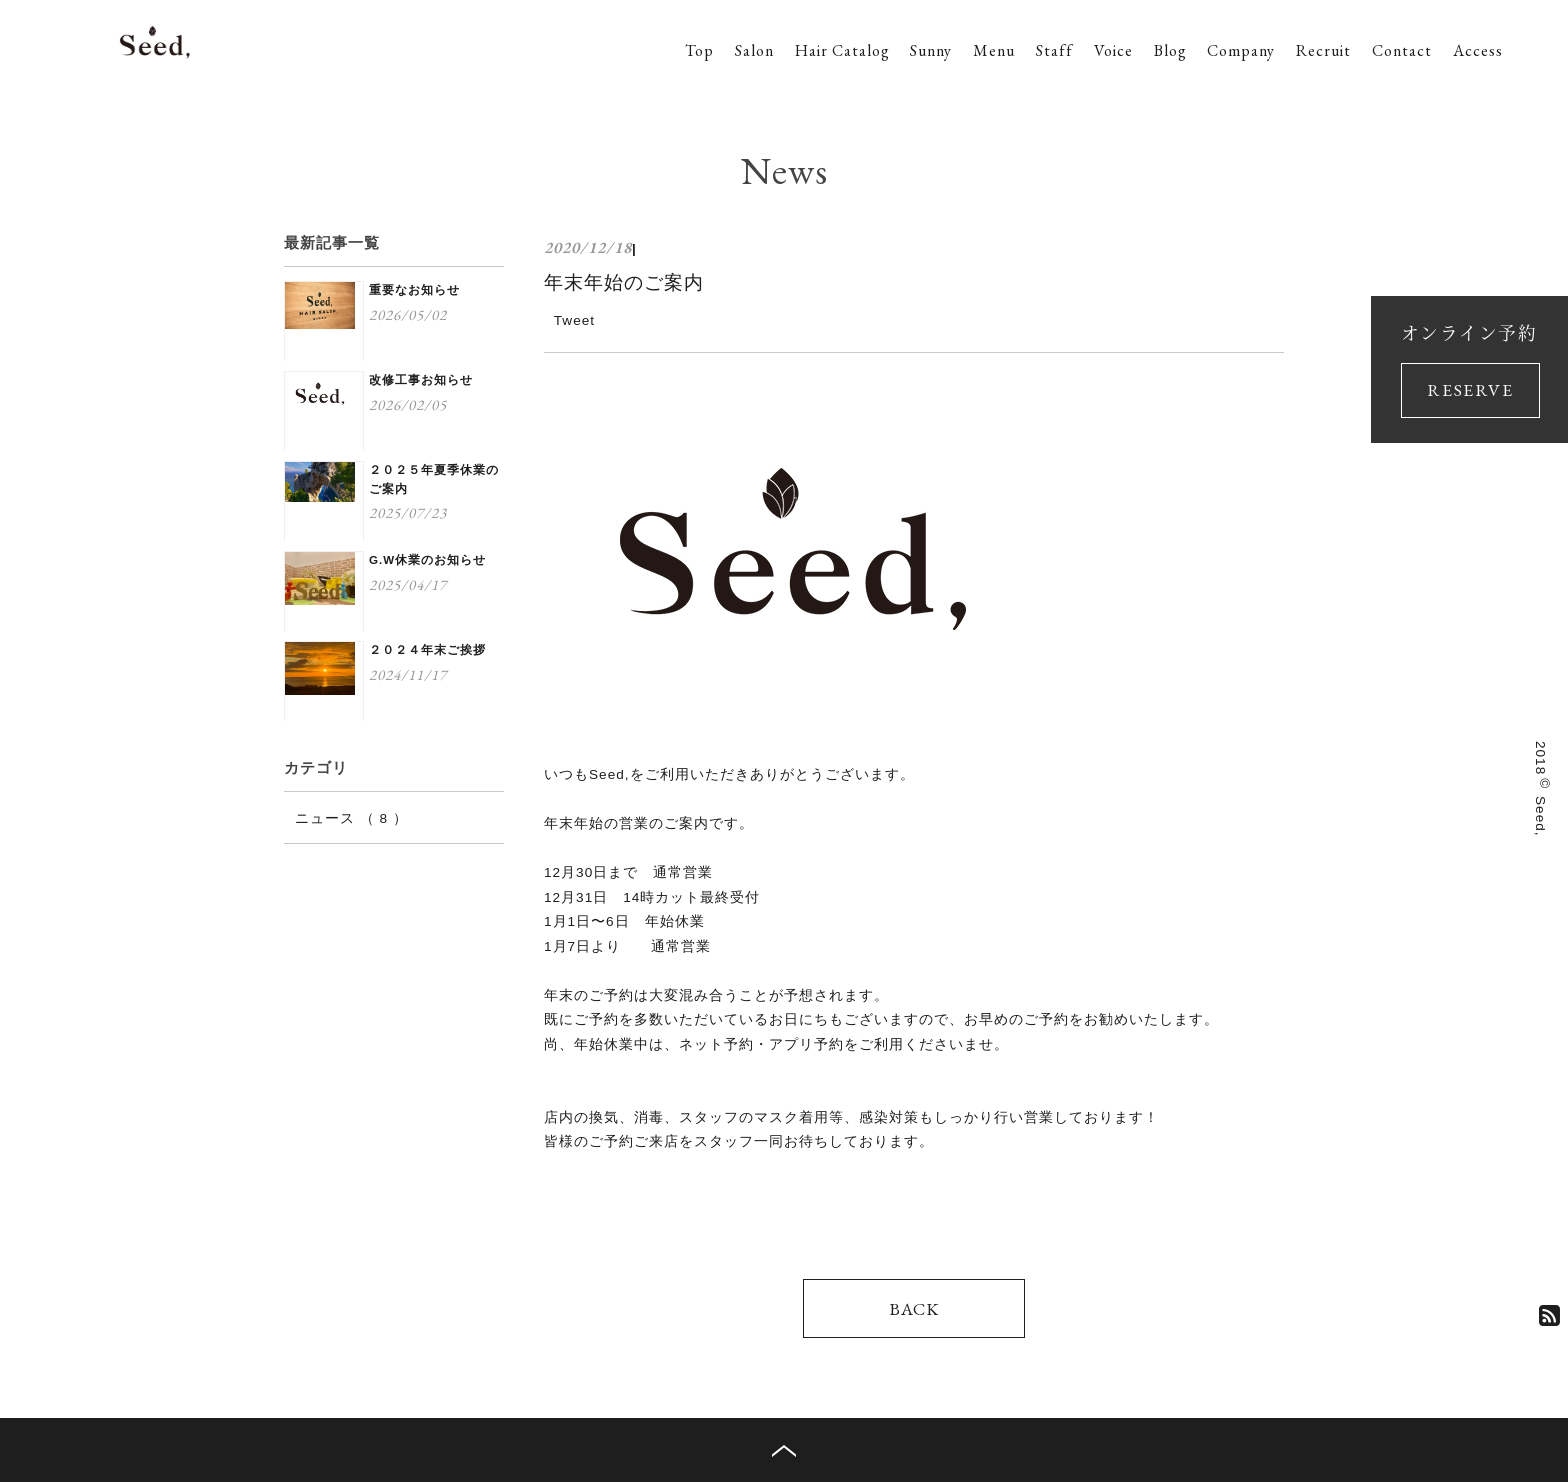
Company (1241, 50)
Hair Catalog (842, 50)
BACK (914, 1308)
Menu (994, 50)
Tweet (574, 320)
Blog (1170, 50)
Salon (754, 50)
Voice (1113, 50)
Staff (1054, 50)
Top (699, 50)
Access (1478, 50)
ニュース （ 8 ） (351, 818)
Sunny (931, 50)
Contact (1402, 50)
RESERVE (1470, 389)
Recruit (1323, 50)
